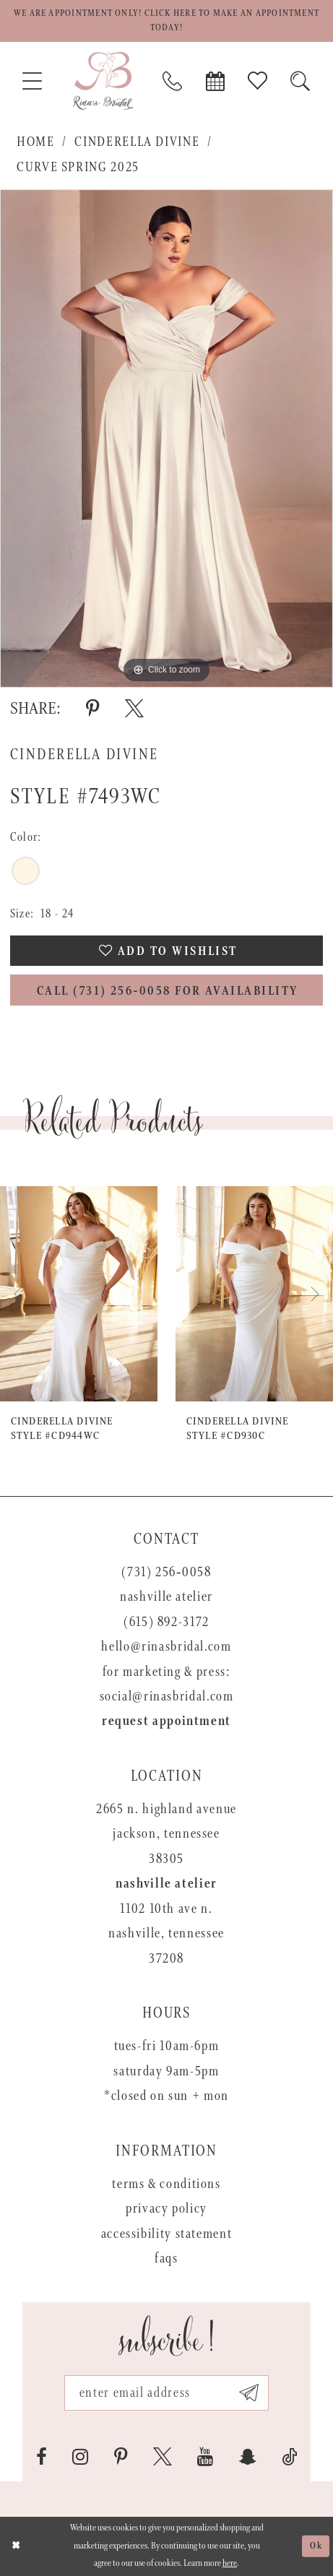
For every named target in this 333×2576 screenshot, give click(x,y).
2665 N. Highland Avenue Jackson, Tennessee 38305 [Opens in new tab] (166, 1834)
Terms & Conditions (166, 2184)
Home (36, 142)
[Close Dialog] (16, 2546)
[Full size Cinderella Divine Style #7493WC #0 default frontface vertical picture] (166, 439)
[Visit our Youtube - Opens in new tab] (205, 2457)
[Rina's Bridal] (103, 81)
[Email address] (166, 2393)
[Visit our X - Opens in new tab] (162, 2457)
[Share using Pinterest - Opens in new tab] (92, 709)
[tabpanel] (166, 439)
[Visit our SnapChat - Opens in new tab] (247, 2457)
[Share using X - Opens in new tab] (134, 709)
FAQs (166, 2259)
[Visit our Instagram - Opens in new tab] (80, 2457)
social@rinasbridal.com (167, 1697)
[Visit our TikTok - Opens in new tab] (289, 2457)
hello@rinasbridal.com (166, 1647)
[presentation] (78, 1294)
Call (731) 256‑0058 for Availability (167, 991)
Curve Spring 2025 (78, 167)
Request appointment (166, 1721)
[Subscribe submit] (249, 2393)
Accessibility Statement (167, 2234)
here (229, 2563)
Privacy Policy (166, 2209)
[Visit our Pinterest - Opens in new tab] (120, 2457)
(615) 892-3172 (166, 1622)
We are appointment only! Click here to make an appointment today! (166, 21)
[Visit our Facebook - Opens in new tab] (41, 2457)
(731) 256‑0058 (166, 1572)
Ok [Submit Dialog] (316, 2545)
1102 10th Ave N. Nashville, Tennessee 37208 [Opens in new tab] (166, 1934)
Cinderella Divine (136, 142)
